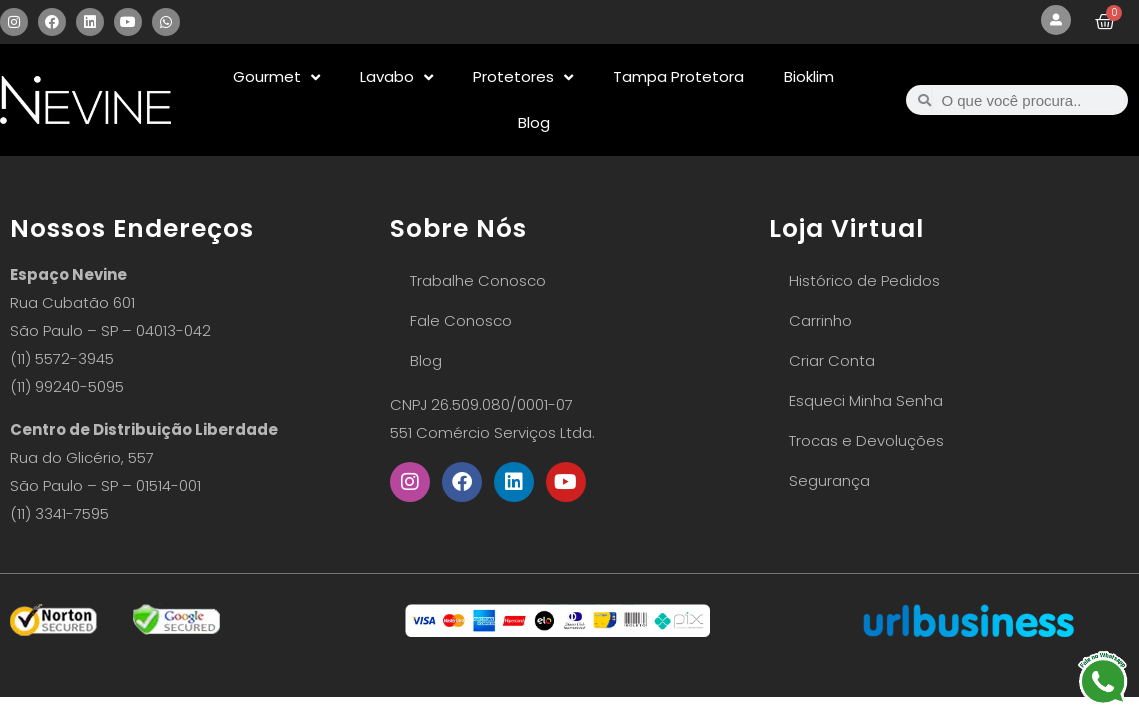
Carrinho (820, 320)
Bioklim (809, 76)
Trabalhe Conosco (478, 280)
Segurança (829, 480)
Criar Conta (832, 360)
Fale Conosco (461, 320)
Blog (534, 122)
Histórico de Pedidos (864, 280)
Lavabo (396, 77)
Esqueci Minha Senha (866, 400)
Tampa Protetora (678, 76)
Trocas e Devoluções (866, 440)
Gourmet (276, 77)
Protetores (523, 77)
